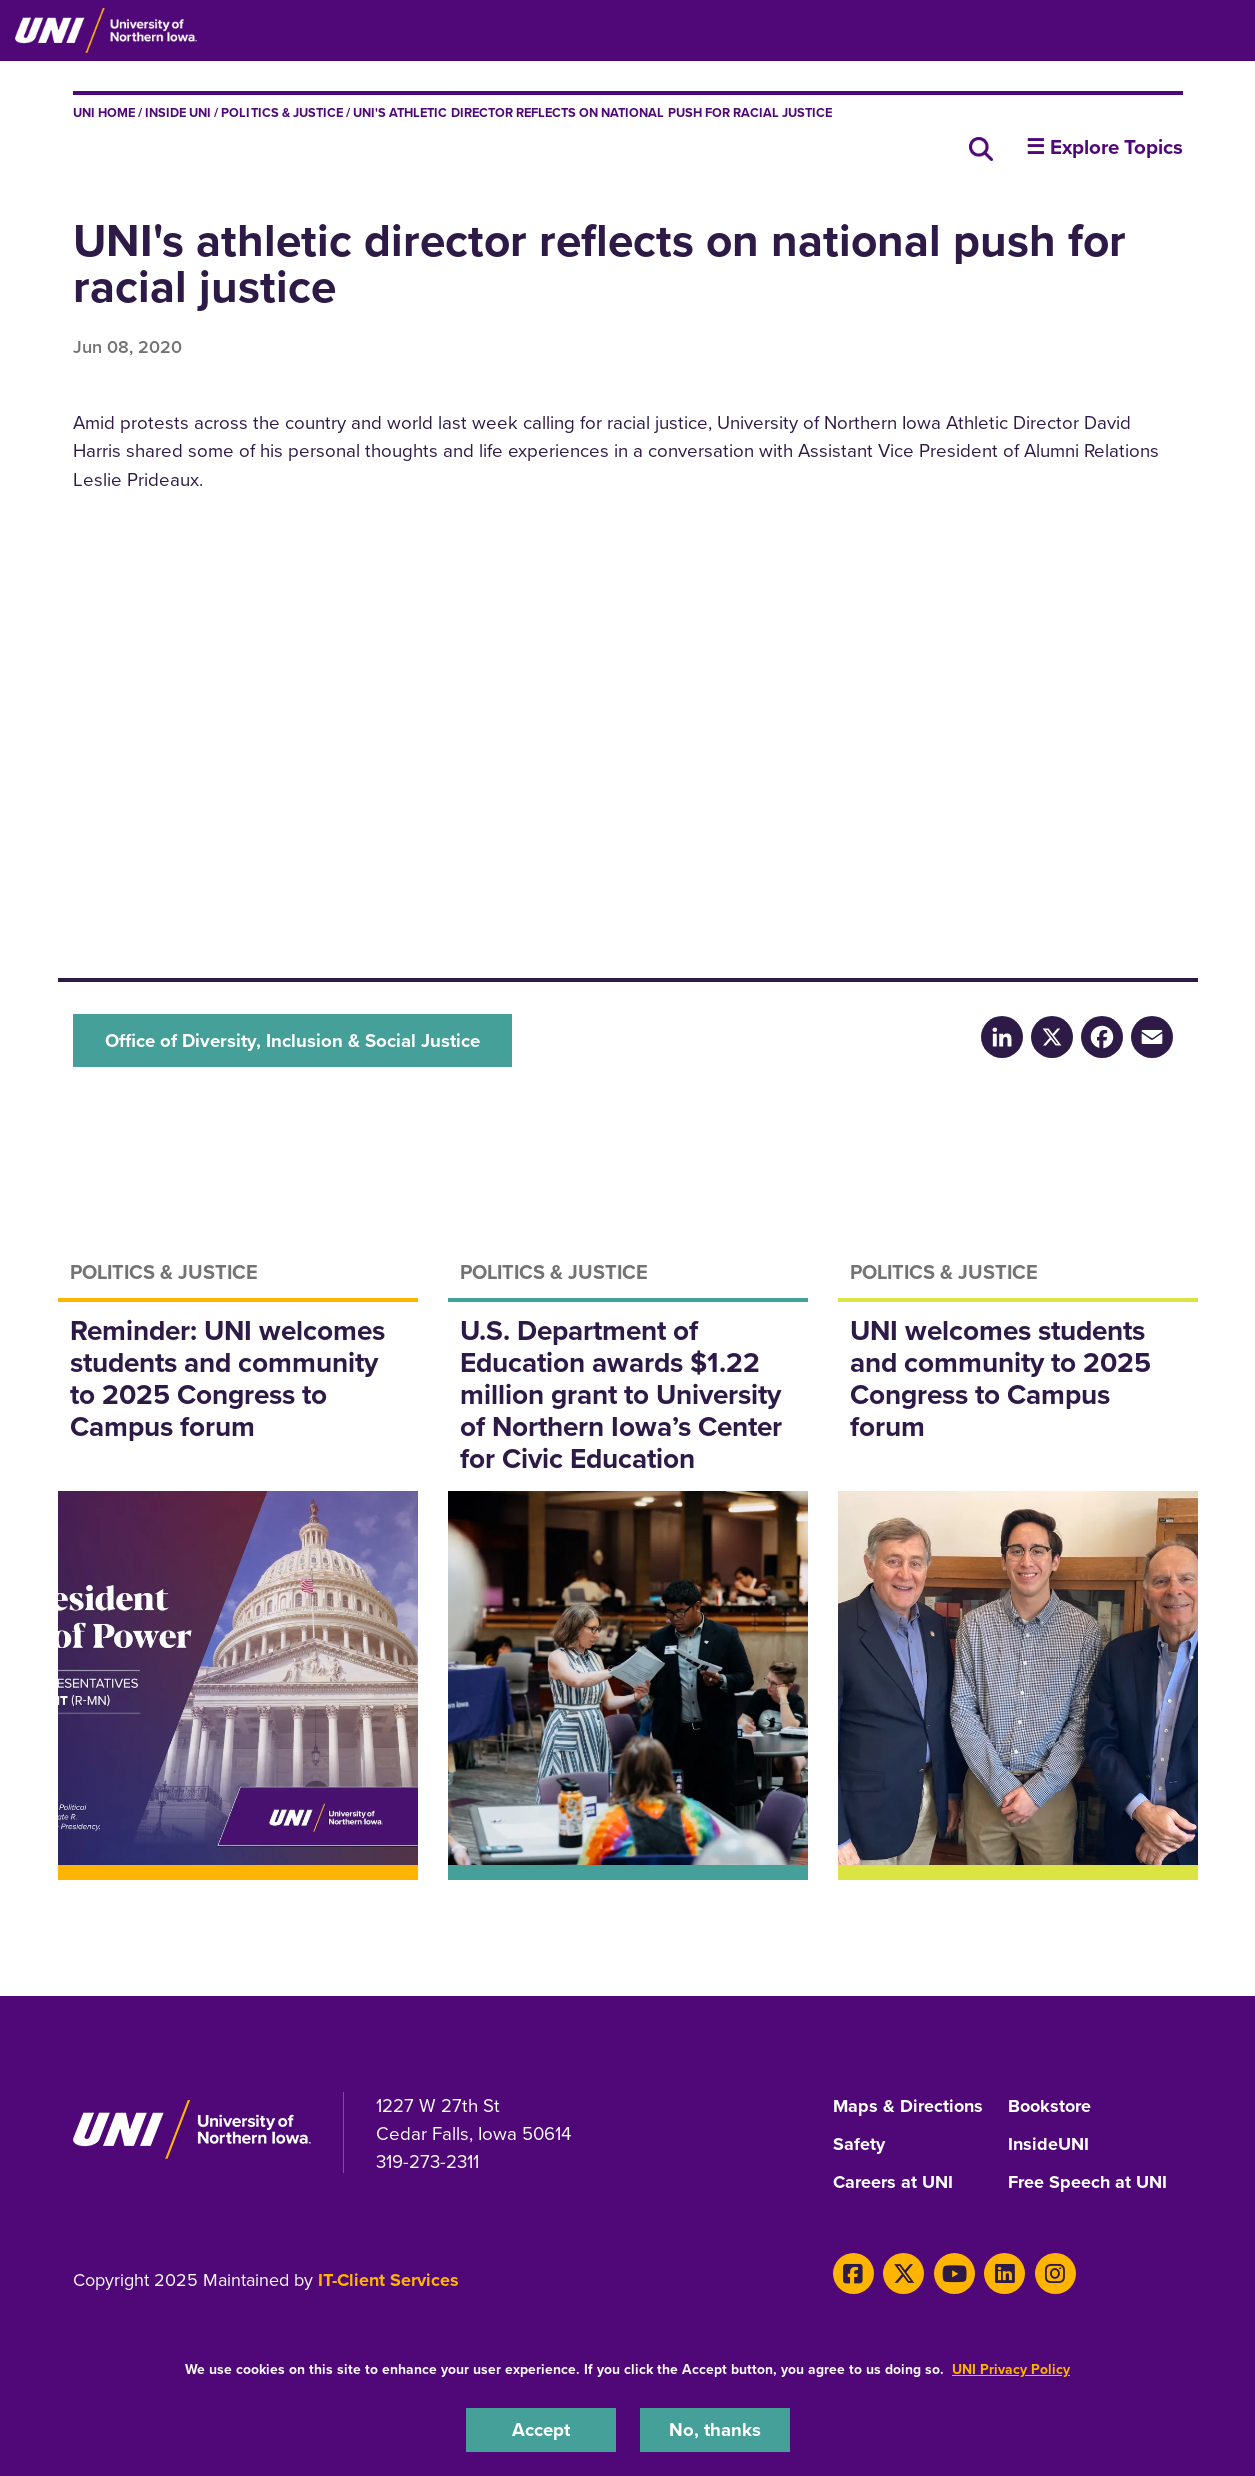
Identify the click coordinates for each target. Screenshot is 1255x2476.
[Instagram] (1055, 2273)
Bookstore (1049, 2107)
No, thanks (715, 2429)
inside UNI (178, 112)
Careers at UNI (893, 2183)
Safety (859, 2145)
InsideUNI (1048, 2145)
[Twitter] (903, 2273)
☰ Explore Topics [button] (1104, 147)
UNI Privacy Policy (1011, 2369)
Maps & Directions (908, 2107)
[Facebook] (1102, 1036)
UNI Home (104, 112)
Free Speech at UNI (1087, 2183)
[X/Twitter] (1052, 1036)
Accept (541, 2429)
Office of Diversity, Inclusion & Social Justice (292, 1040)
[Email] (1152, 1036)
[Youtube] (954, 2273)
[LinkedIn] (1002, 1036)
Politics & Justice (282, 112)
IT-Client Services (388, 2280)
